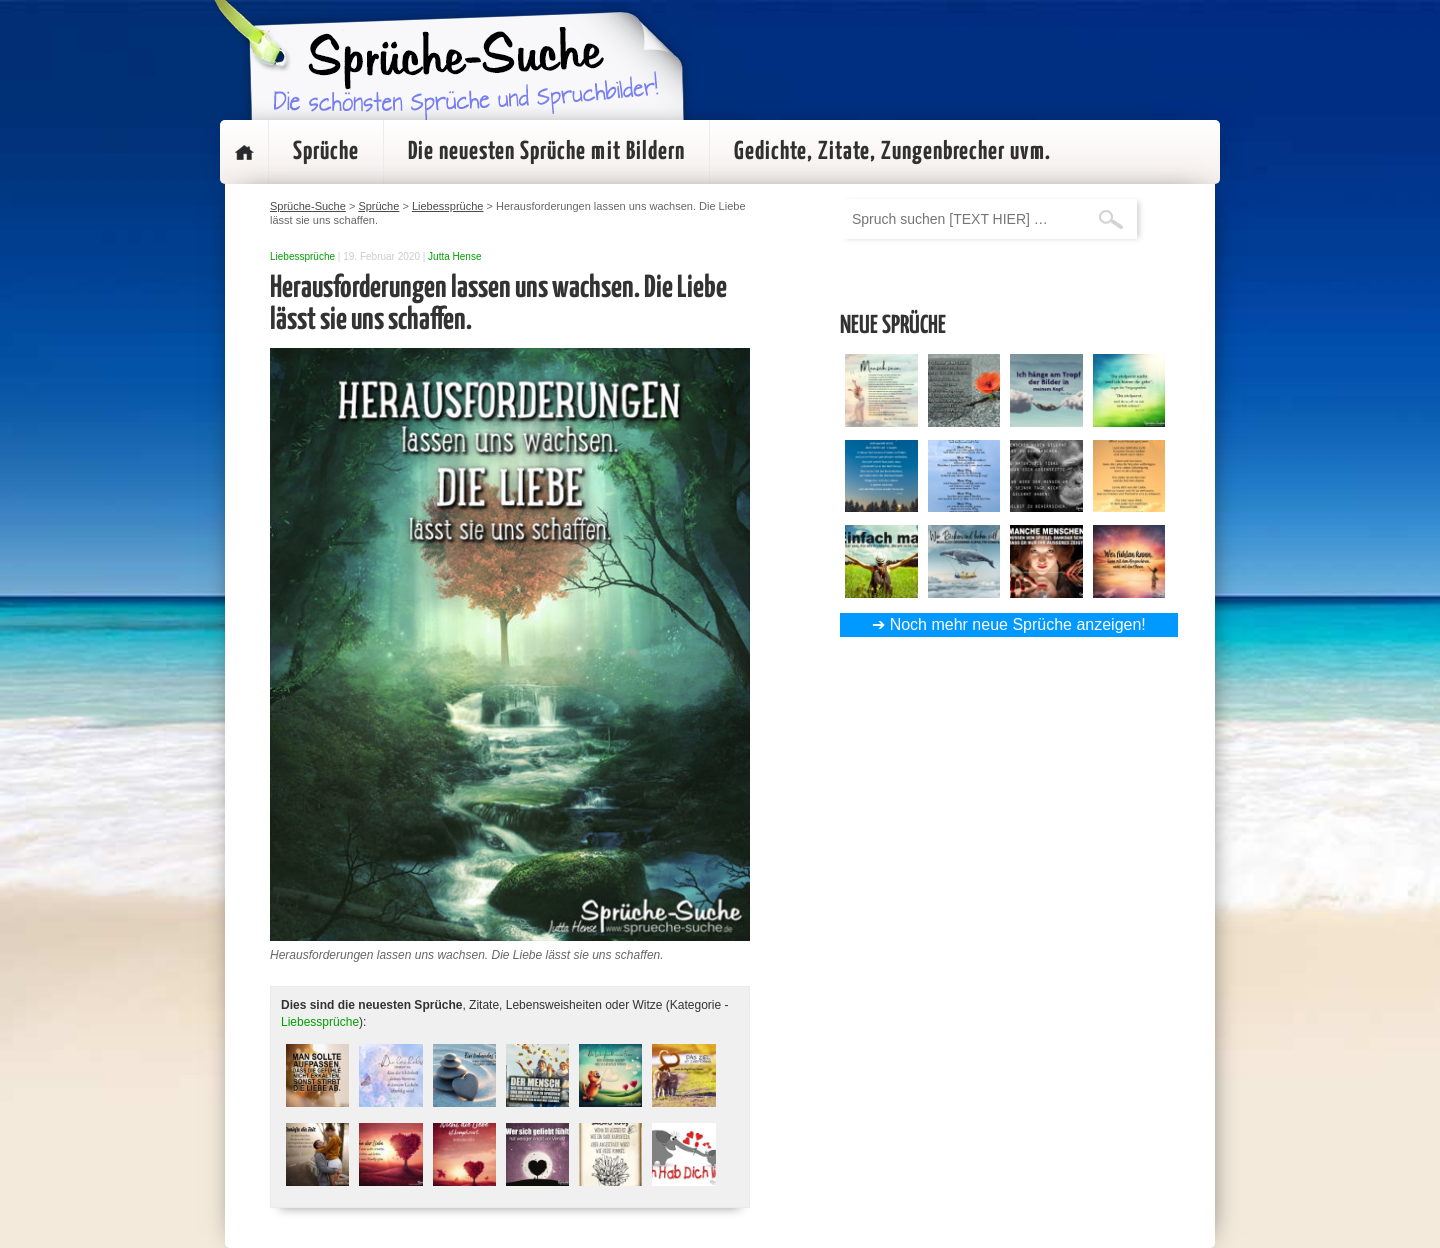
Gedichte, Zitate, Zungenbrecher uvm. (892, 152)
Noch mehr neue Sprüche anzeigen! (1018, 624)
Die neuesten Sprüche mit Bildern (546, 152)
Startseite (244, 152)
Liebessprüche (302, 256)
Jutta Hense (454, 256)
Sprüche (326, 152)
